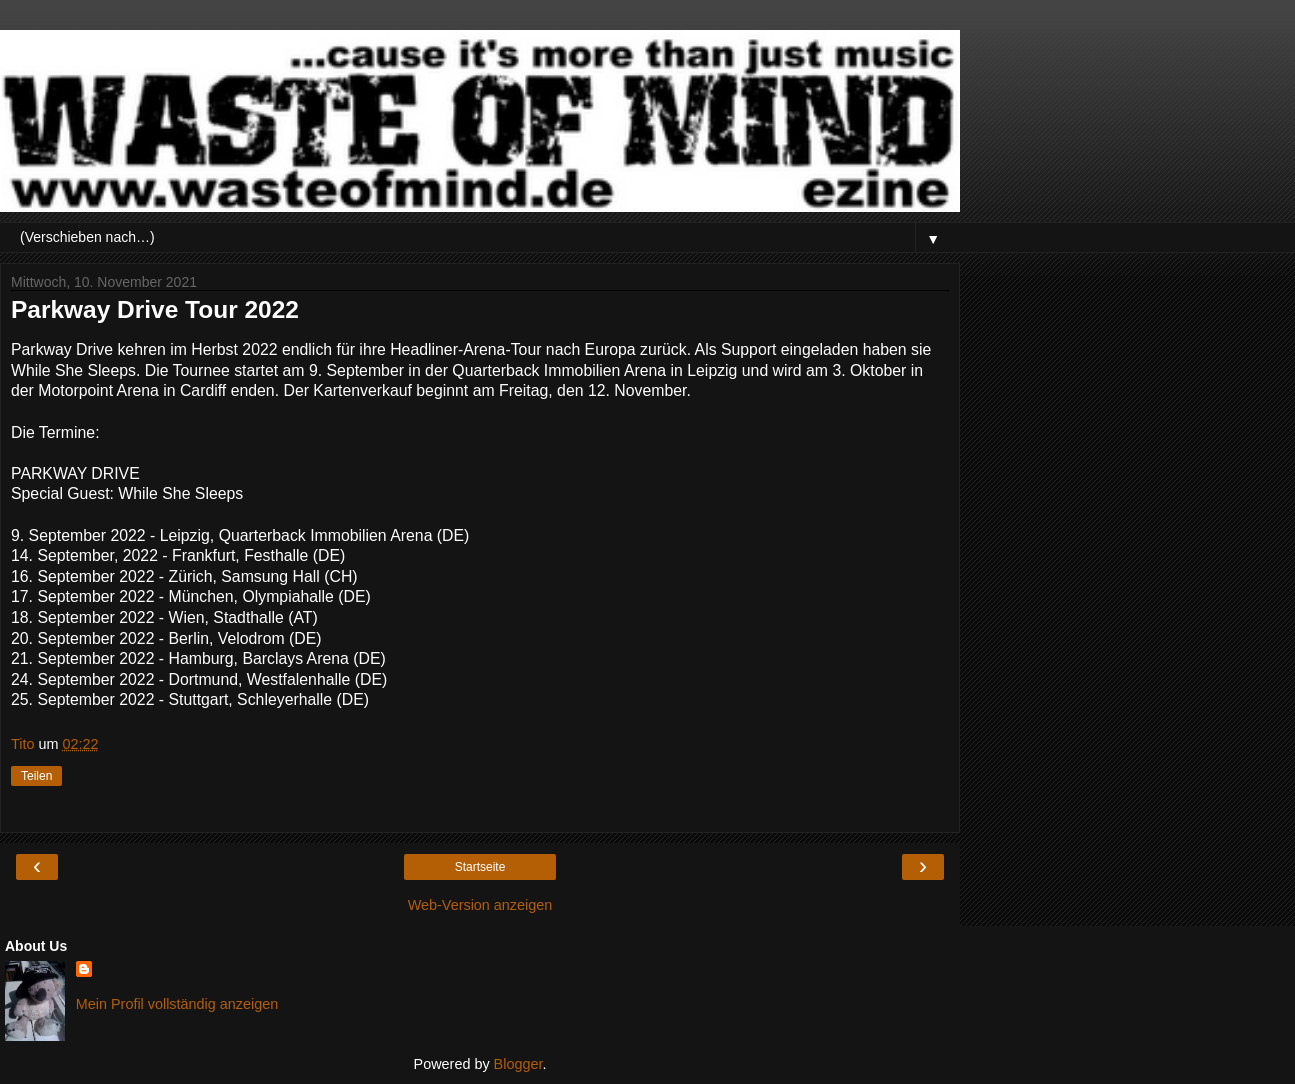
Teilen (36, 776)
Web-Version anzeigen (480, 905)
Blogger (518, 1064)
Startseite (480, 867)
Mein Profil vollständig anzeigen (177, 1004)
